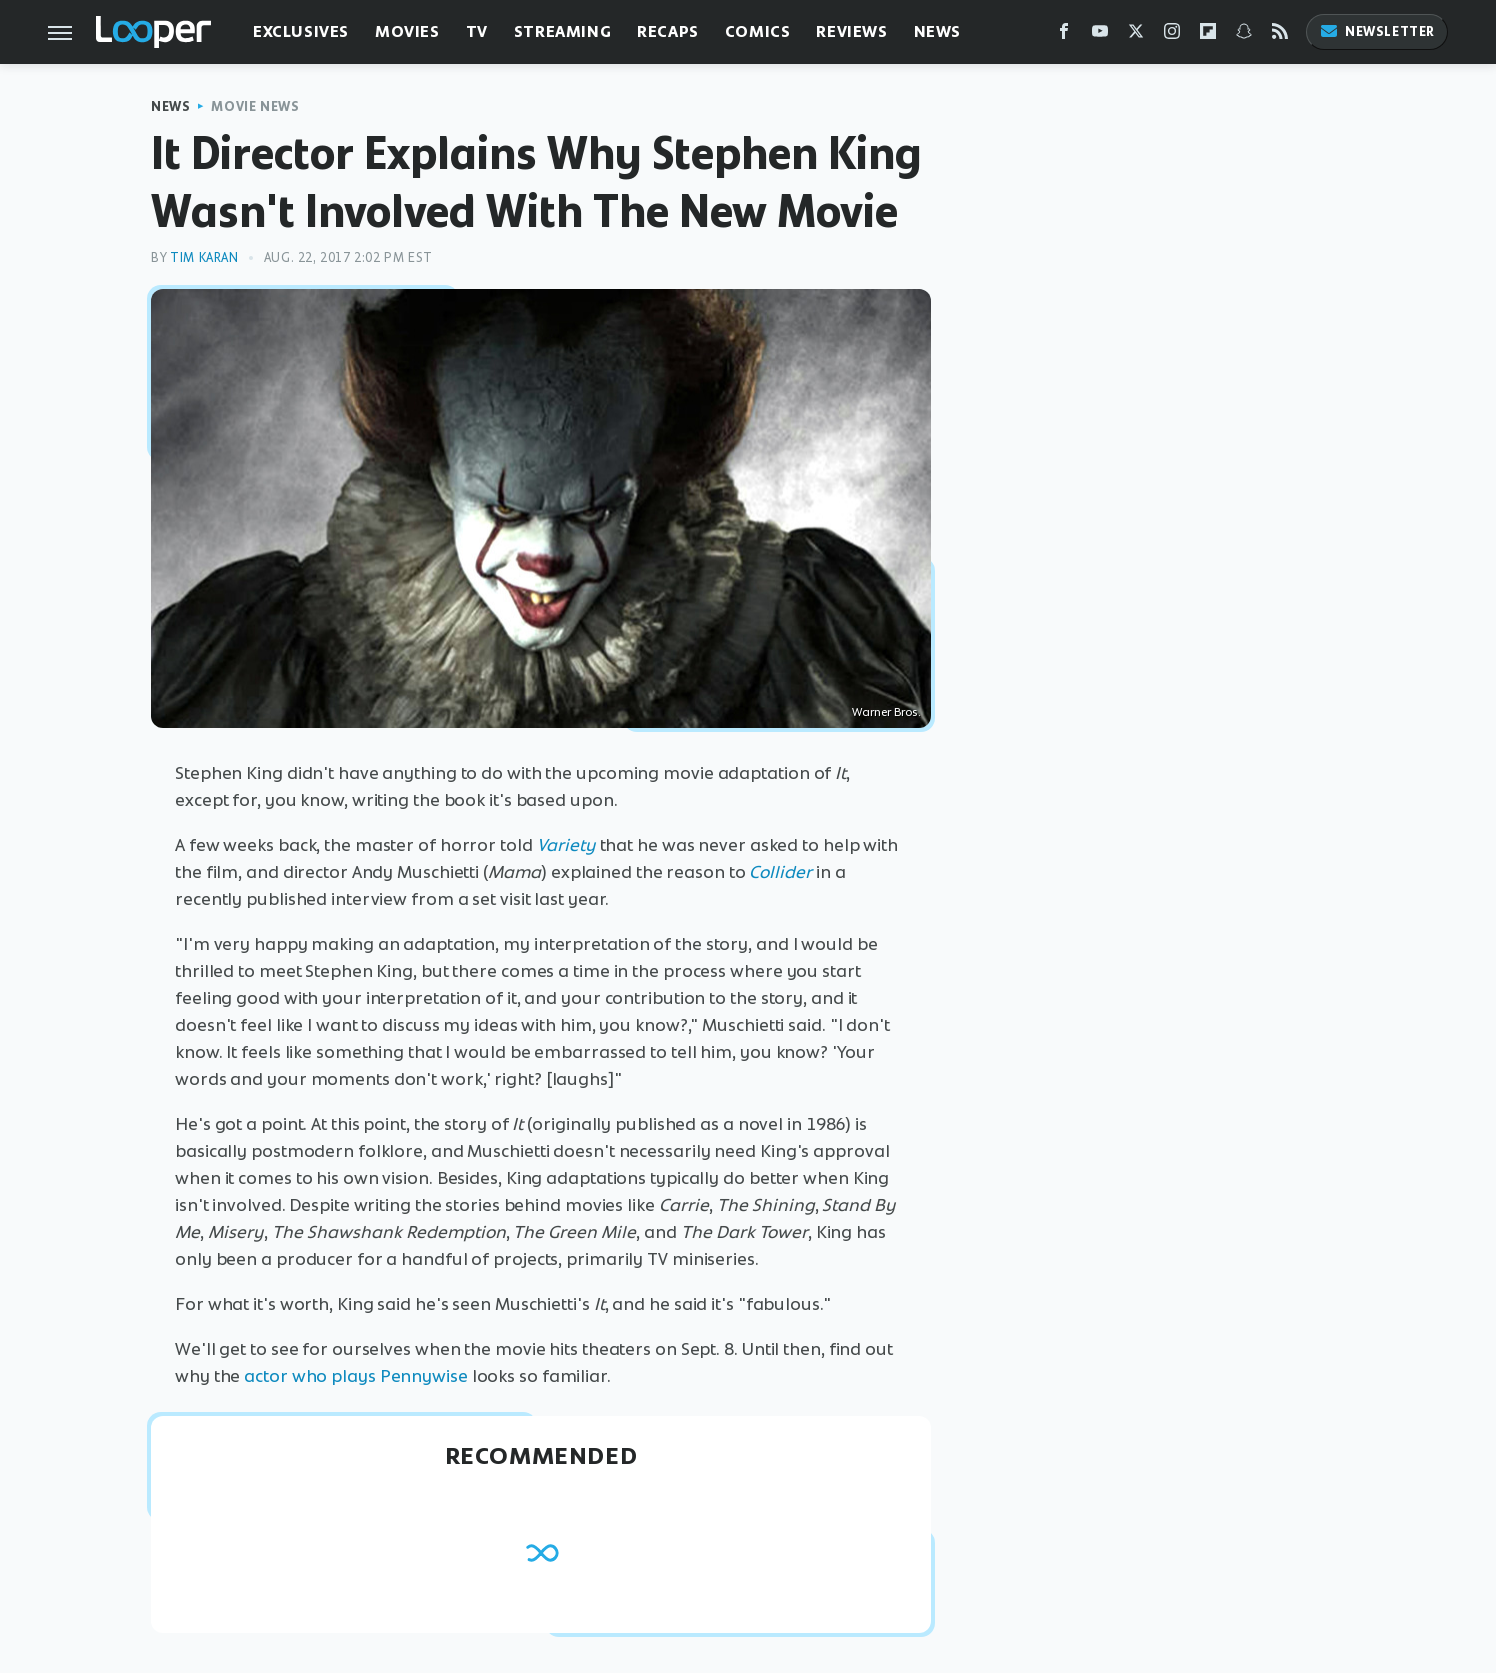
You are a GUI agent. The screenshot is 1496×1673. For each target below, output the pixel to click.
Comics (758, 31)
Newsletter (1377, 31)
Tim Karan (204, 257)
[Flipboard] (1208, 35)
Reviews (851, 31)
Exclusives (301, 31)
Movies (407, 31)
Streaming (562, 31)
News (937, 31)
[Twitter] (1136, 35)
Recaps (668, 31)
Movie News (255, 106)
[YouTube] (1100, 35)
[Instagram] (1172, 35)
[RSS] (1280, 35)
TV (477, 31)
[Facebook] (1064, 35)
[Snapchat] (1244, 35)
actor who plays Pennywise (356, 1376)
